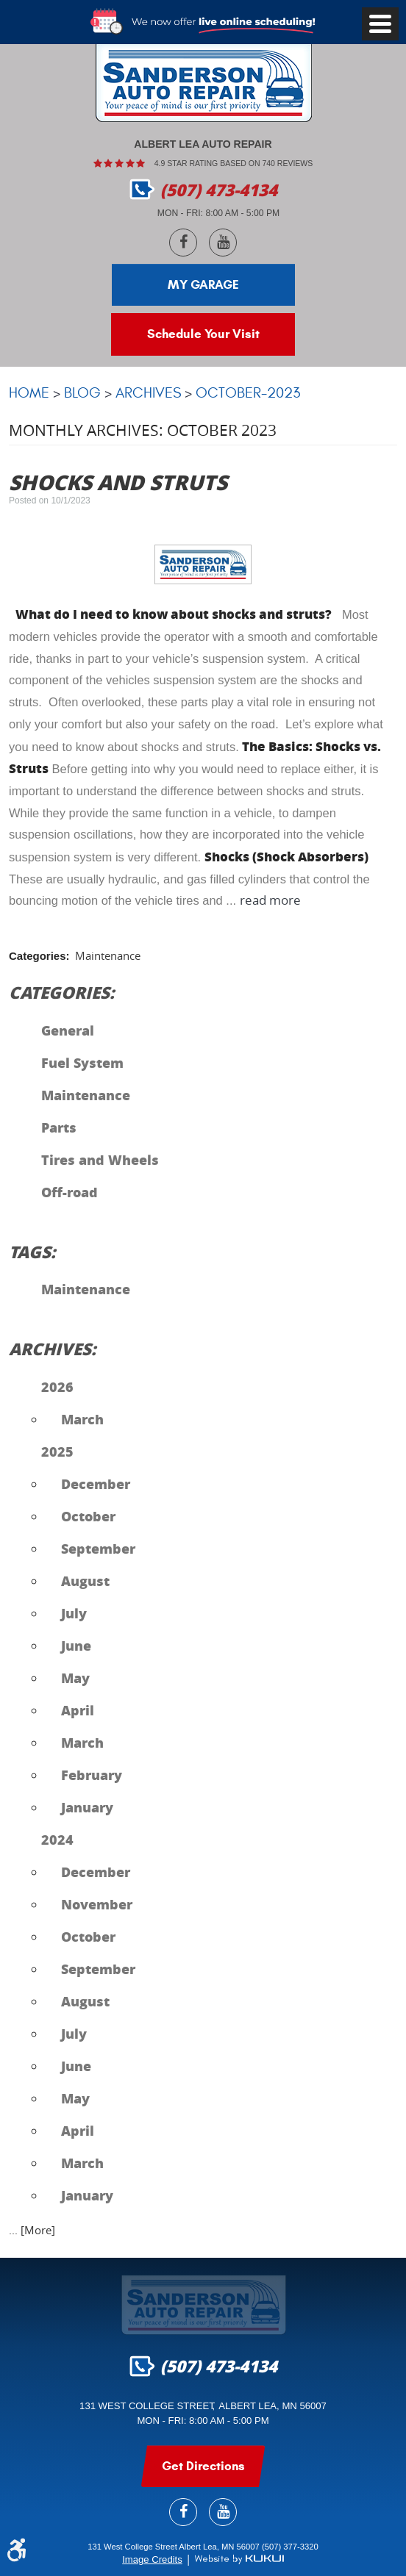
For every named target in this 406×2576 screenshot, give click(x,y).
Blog (82, 392)
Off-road (69, 1192)
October (88, 1516)
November (96, 1904)
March (82, 1419)
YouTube (223, 242)
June (76, 1645)
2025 (57, 1451)
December (95, 1483)
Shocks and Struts (118, 482)
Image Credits (152, 2559)
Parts (58, 1127)
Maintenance (107, 955)
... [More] (32, 2229)
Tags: (32, 1251)
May (75, 1677)
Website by (239, 2559)
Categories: (62, 992)
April (77, 1710)
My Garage (203, 285)
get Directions (203, 2466)
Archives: (52, 1348)
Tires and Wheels (100, 1159)
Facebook (183, 242)
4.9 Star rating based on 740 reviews (233, 163)
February (91, 1774)
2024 (57, 1839)
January (87, 1807)
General (67, 1030)
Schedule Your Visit (203, 334)
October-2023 (248, 392)
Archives (148, 392)
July (74, 1613)
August (85, 1580)
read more (270, 900)
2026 (57, 1386)
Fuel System (82, 1062)
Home (29, 392)
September (98, 1548)
